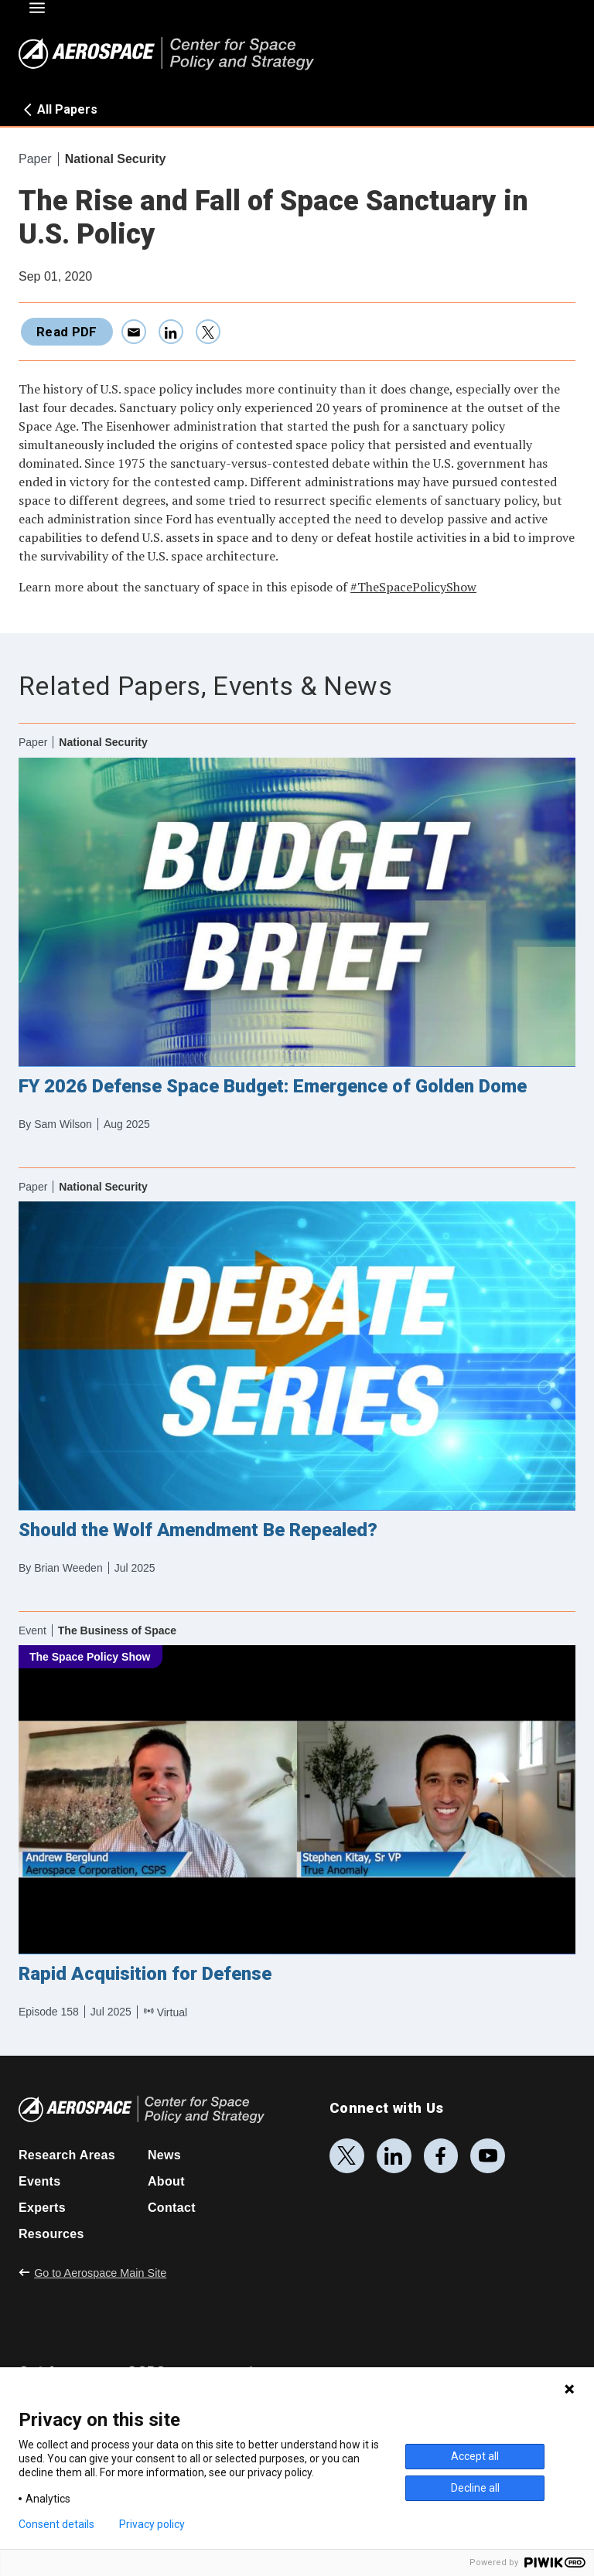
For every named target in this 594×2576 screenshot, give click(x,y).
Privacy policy (152, 2524)
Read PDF (66, 331)
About (166, 2181)
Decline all (475, 2488)
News (164, 2155)
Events (39, 2181)
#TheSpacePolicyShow (413, 586)
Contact (172, 2207)
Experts (42, 2207)
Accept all (475, 2456)
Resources (51, 2233)
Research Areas (67, 2155)
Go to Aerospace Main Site (92, 2273)
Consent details (56, 2524)
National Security (115, 158)
